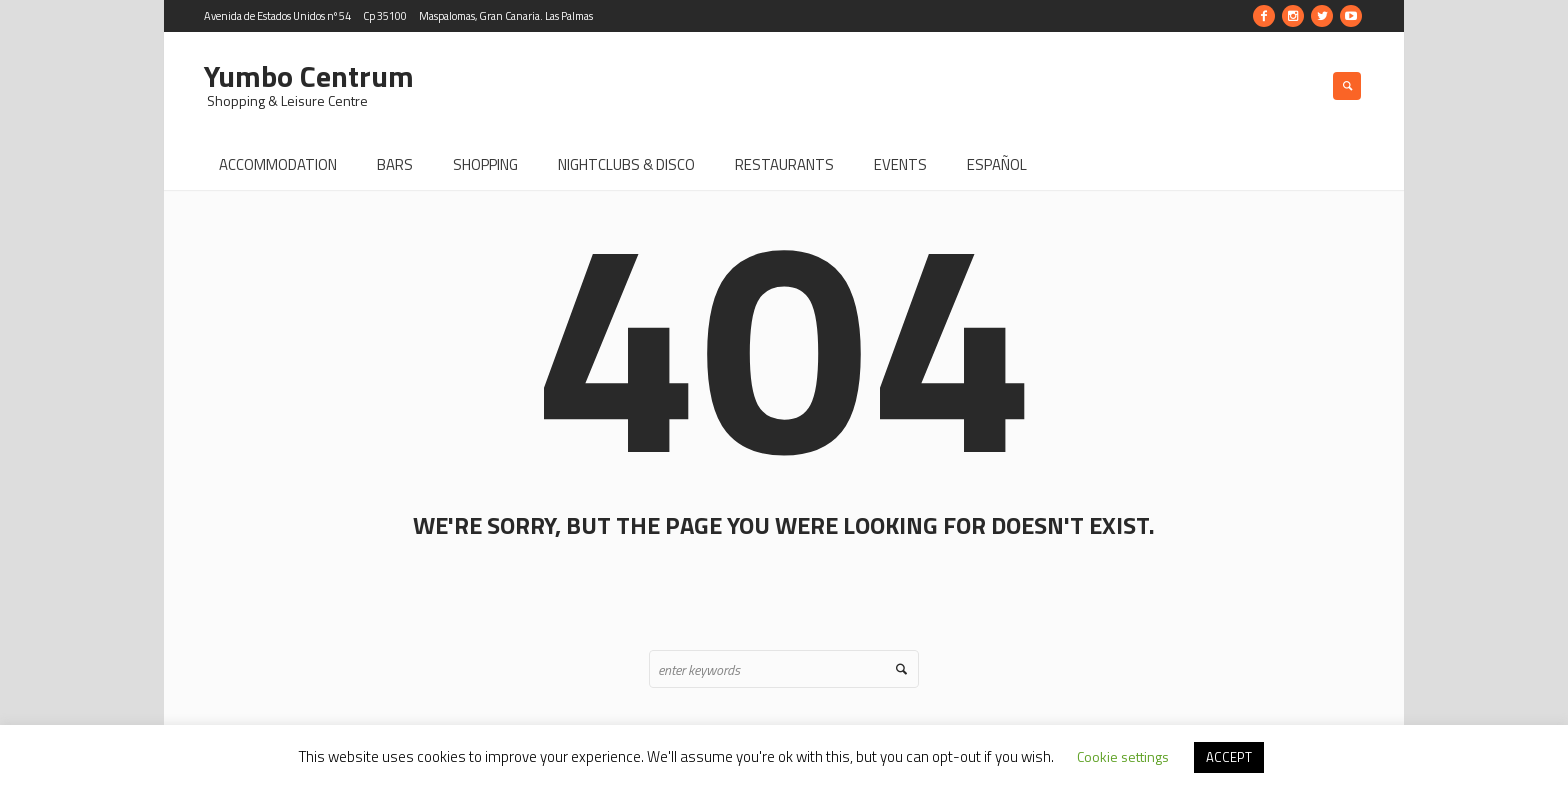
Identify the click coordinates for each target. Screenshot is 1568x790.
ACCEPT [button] (1229, 757)
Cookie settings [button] (1123, 756)
